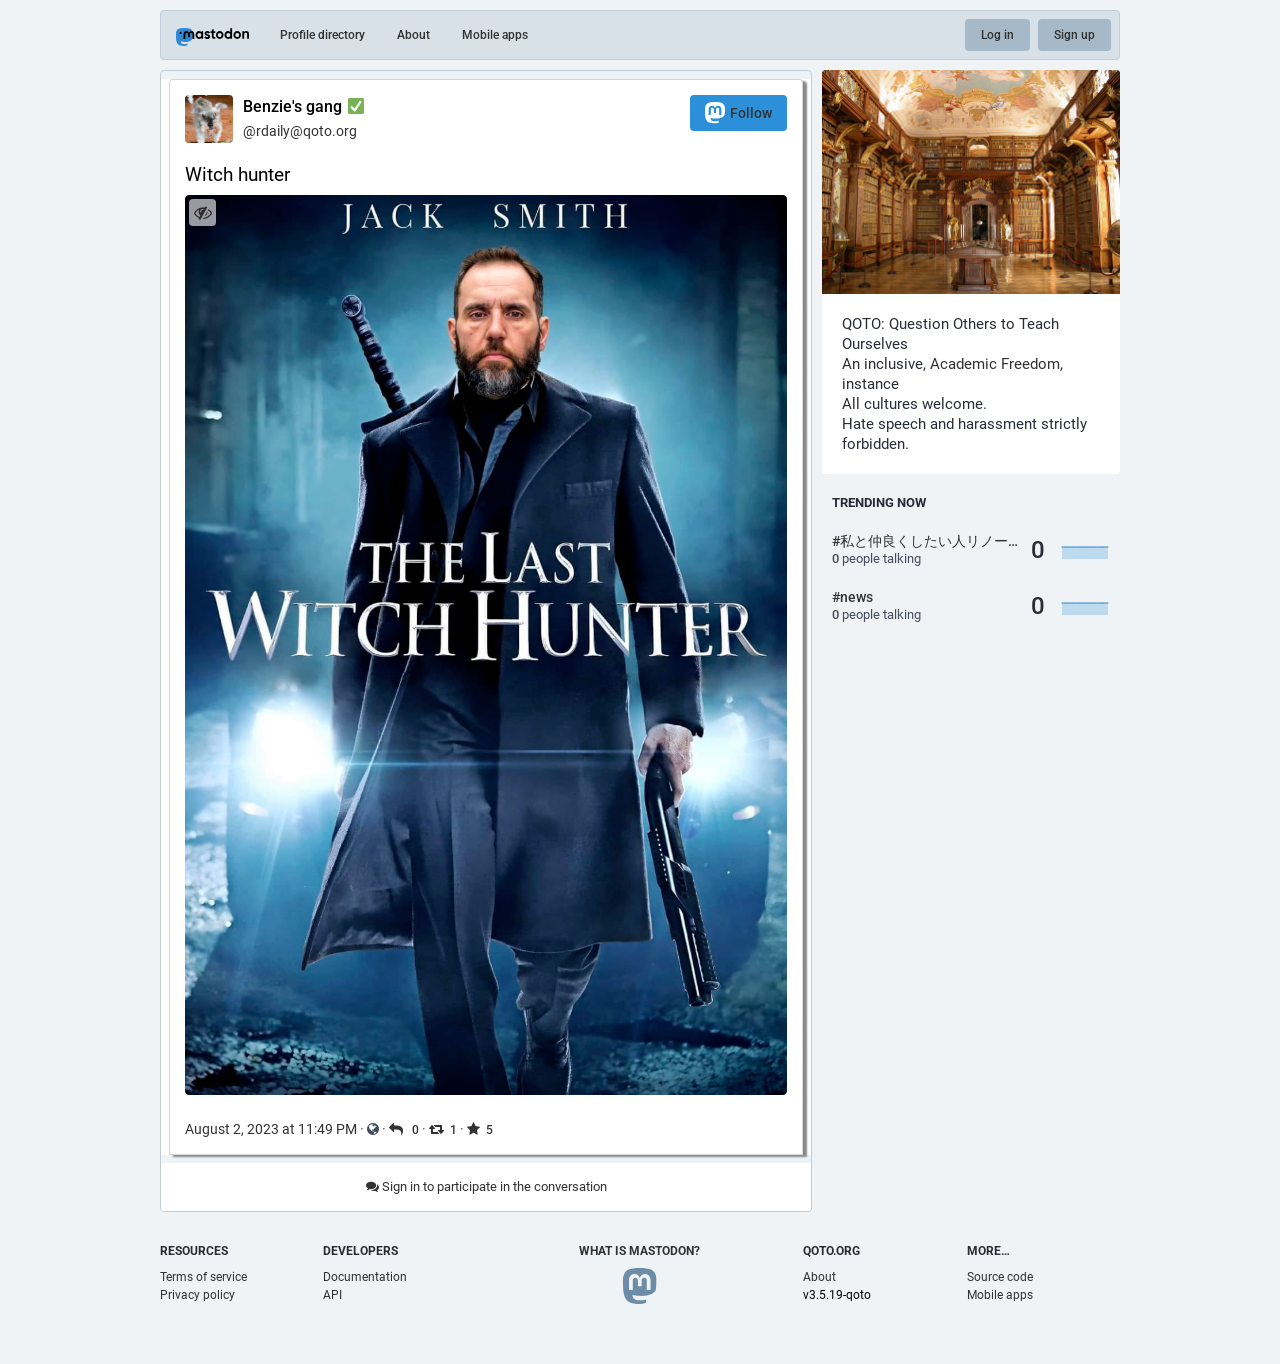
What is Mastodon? (639, 1251)
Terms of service (203, 1277)
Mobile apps (495, 35)
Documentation (365, 1277)
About (413, 35)
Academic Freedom (995, 364)
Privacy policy (197, 1295)
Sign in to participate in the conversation (486, 1186)
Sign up (1074, 35)
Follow (738, 112)
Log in (997, 35)
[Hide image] (202, 212)
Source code (1000, 1277)
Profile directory (322, 35)
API (332, 1295)
